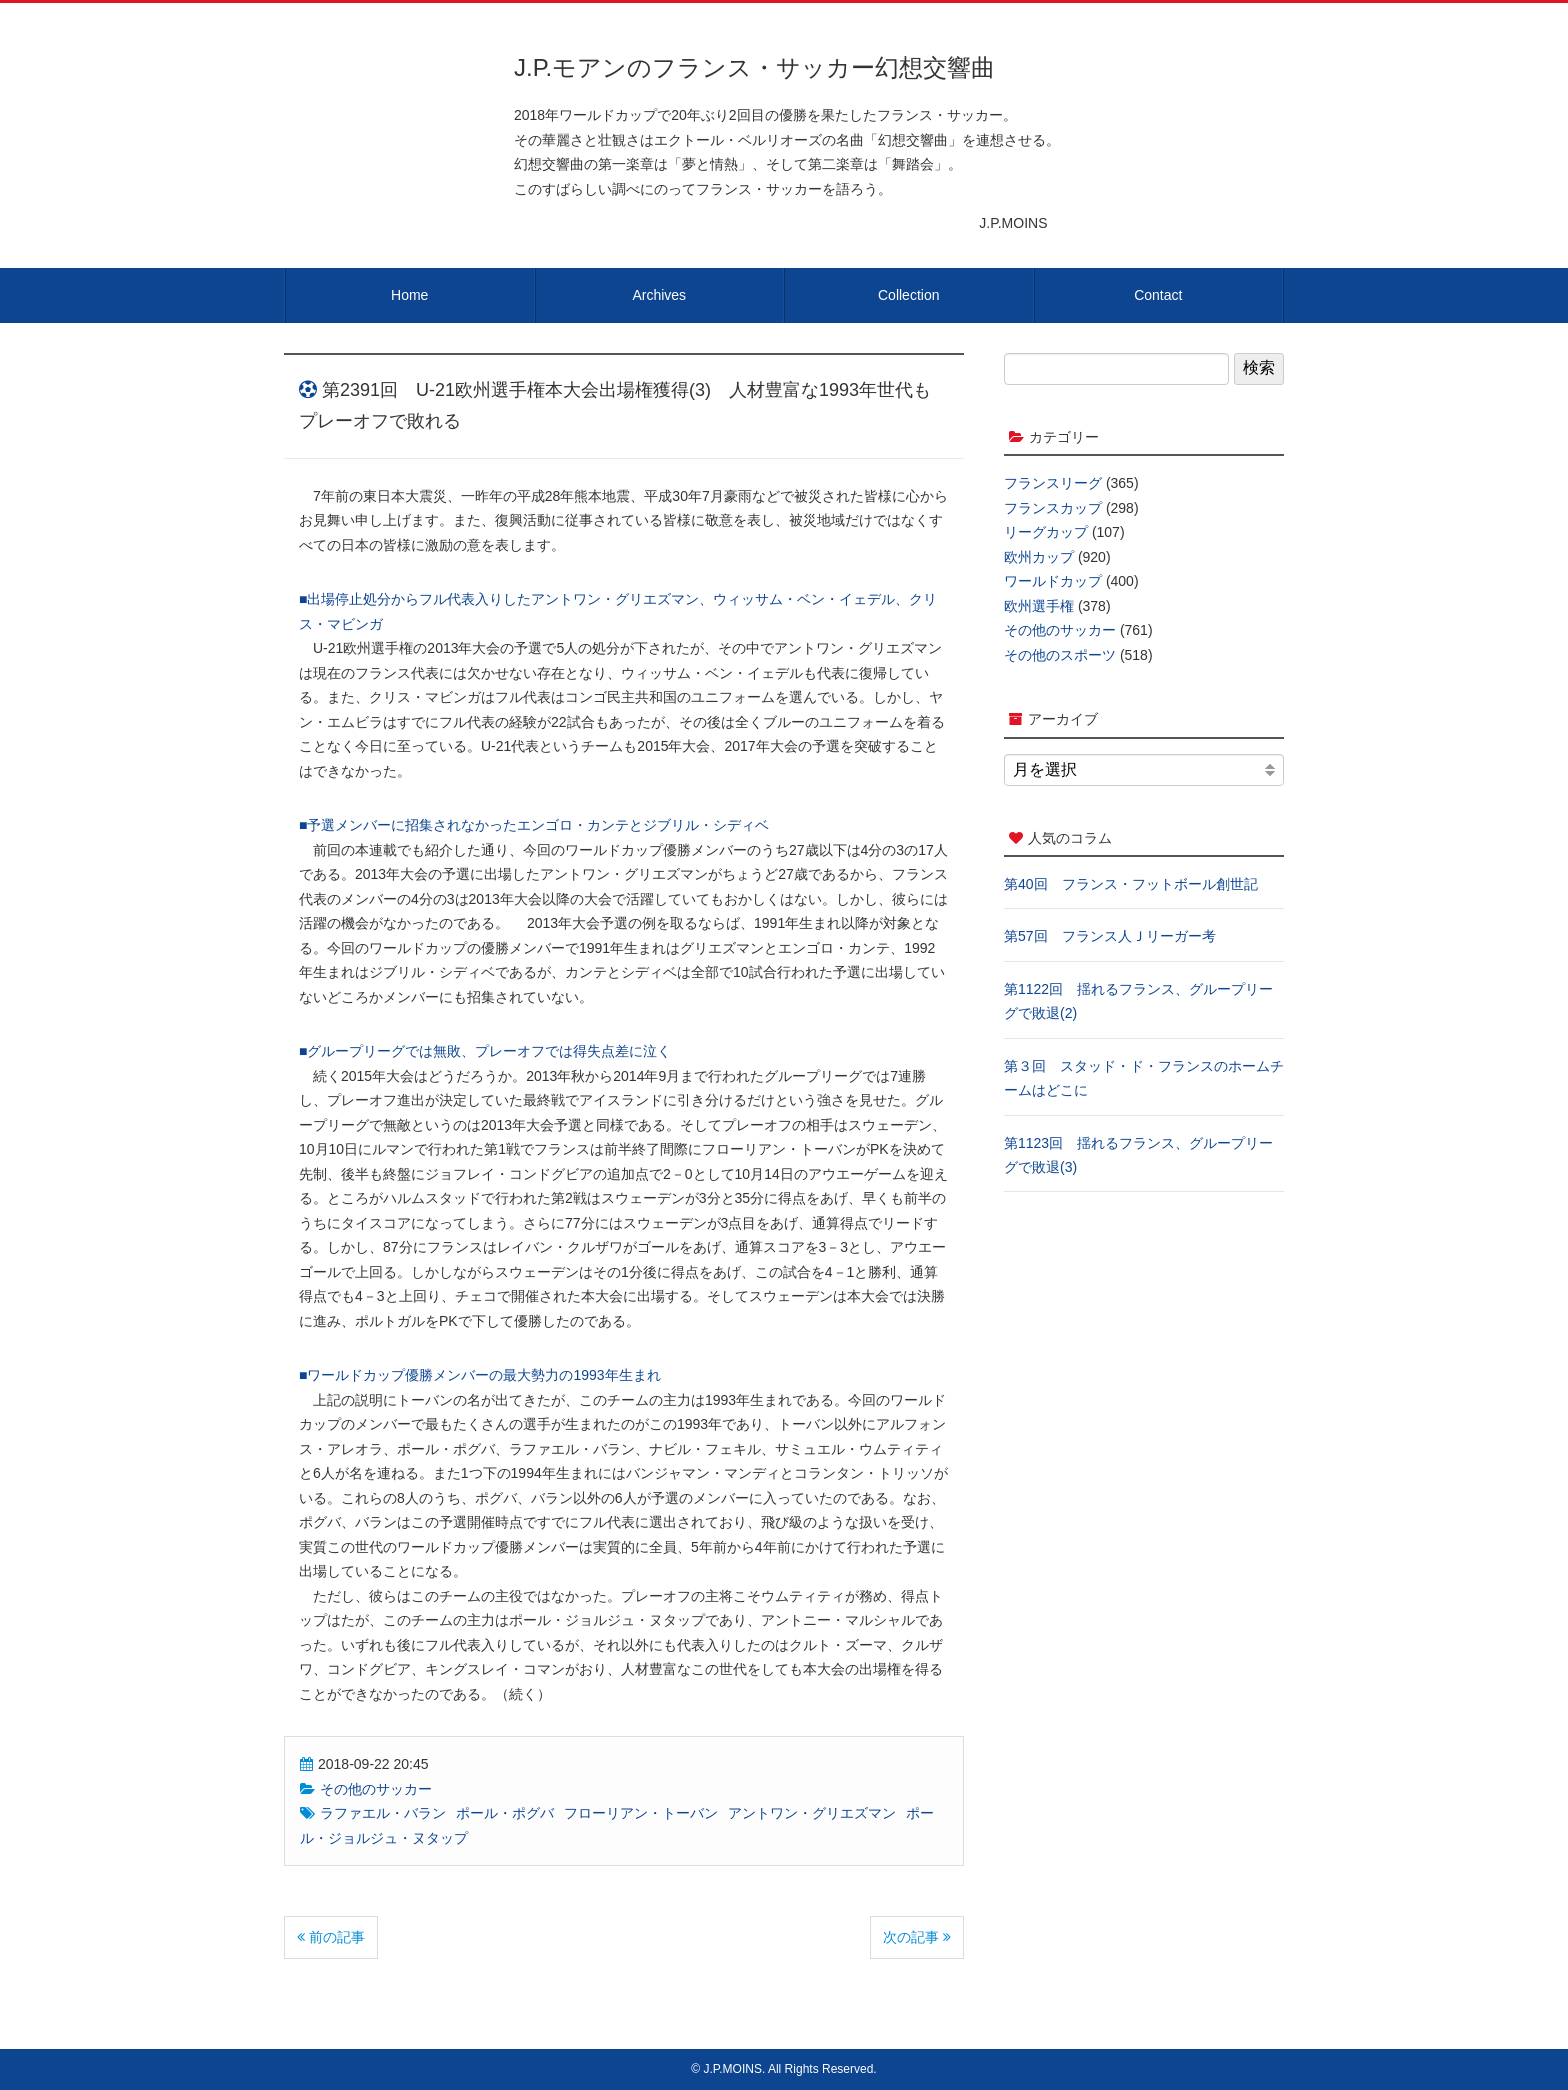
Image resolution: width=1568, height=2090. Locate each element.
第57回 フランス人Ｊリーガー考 (1110, 936)
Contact (1158, 295)
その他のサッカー (376, 1789)
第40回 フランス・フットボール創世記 (1131, 884)
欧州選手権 (1039, 606)
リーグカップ (1046, 532)
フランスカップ (1053, 508)
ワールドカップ (1053, 581)
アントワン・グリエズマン (812, 1813)
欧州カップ (1039, 557)
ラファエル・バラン (383, 1813)
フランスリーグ (1053, 483)
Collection (908, 295)
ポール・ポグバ (505, 1813)
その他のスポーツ (1060, 655)
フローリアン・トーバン (641, 1813)
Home (409, 295)
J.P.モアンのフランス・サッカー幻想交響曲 (754, 67)
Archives (659, 295)
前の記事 (331, 1937)
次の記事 (917, 1937)
